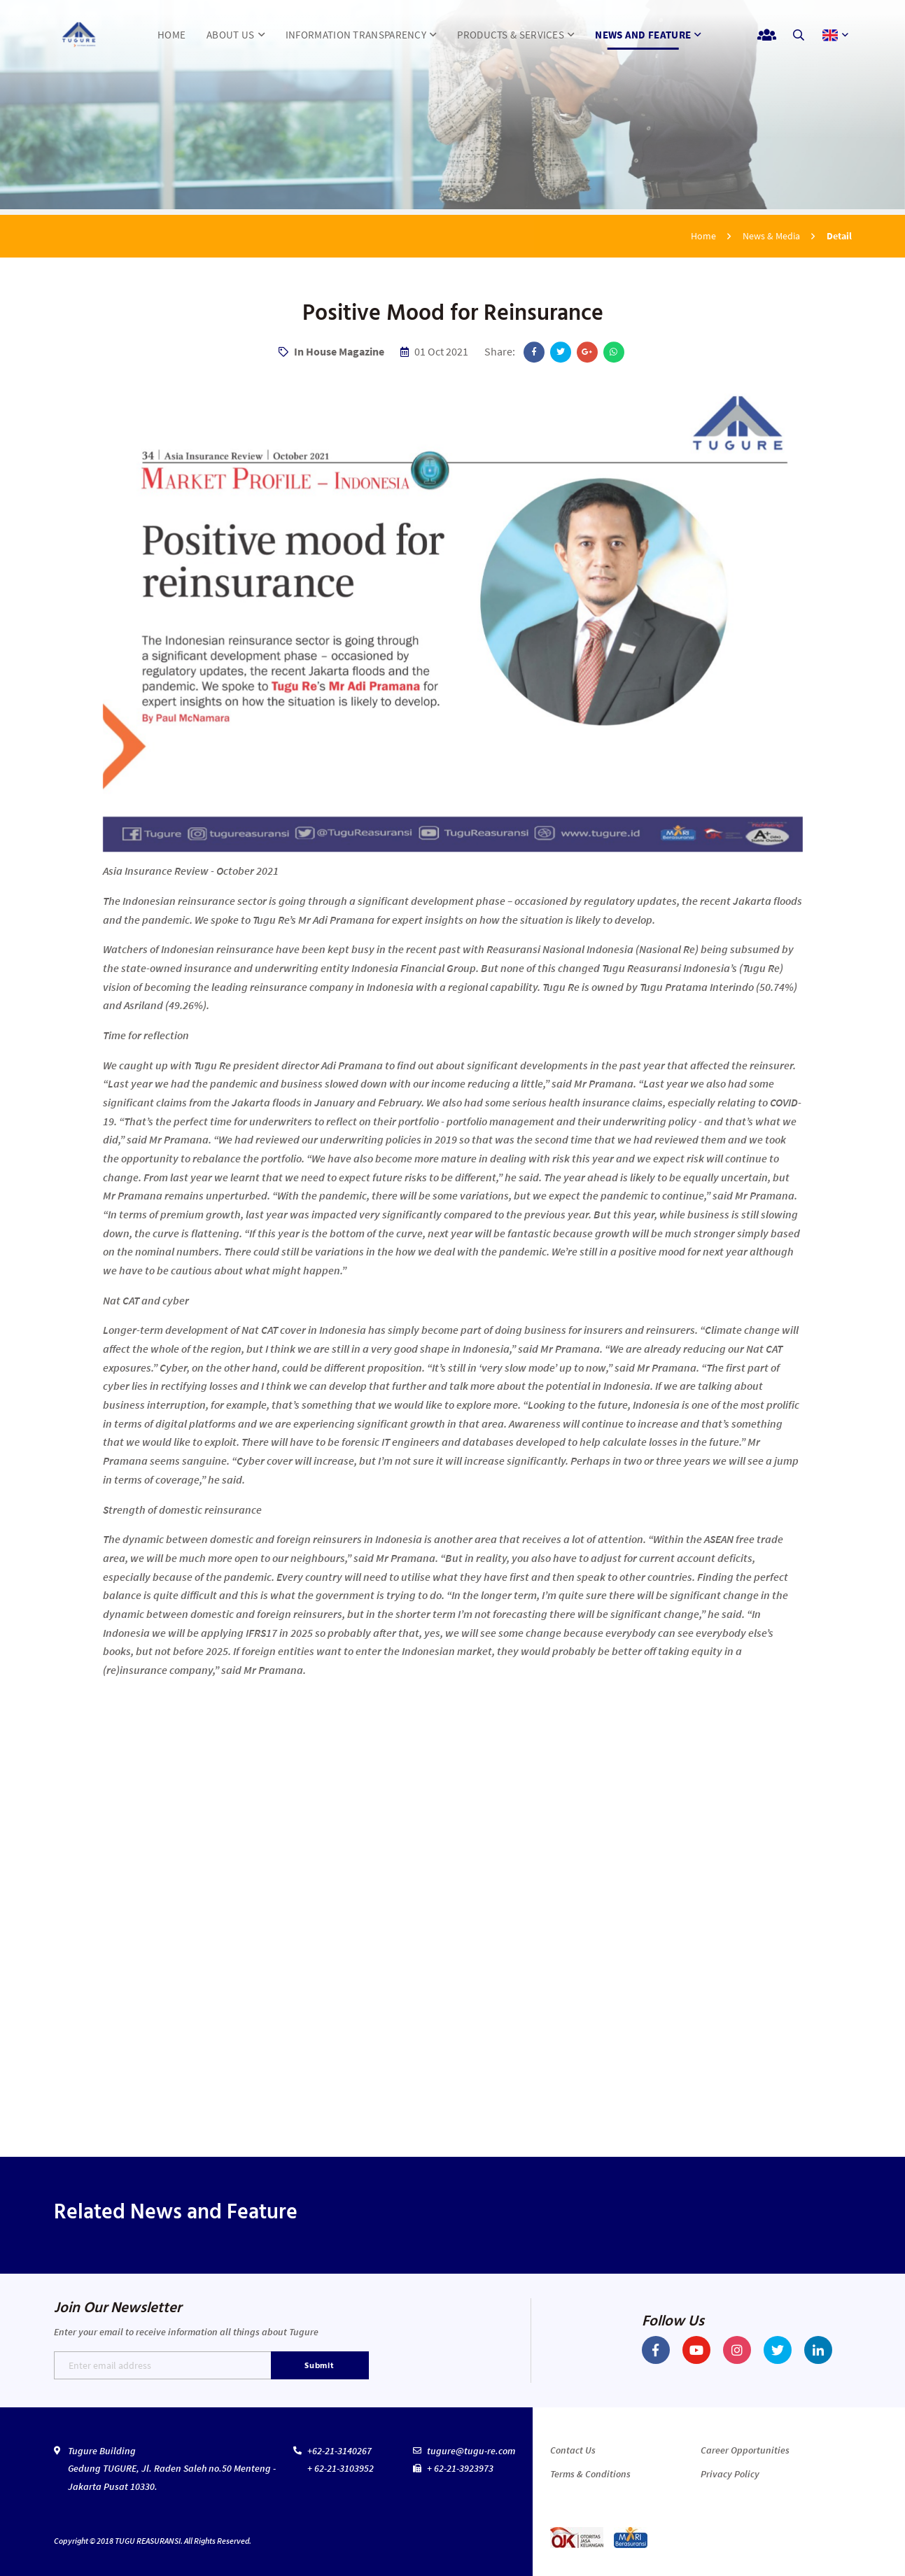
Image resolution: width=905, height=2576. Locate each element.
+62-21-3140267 (339, 2450)
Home (703, 236)
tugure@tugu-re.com (471, 2450)
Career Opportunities (745, 2450)
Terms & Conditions (590, 2474)
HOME (171, 34)
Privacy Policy (730, 2474)
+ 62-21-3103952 (340, 2468)
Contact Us (573, 2450)
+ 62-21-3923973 (460, 2468)
